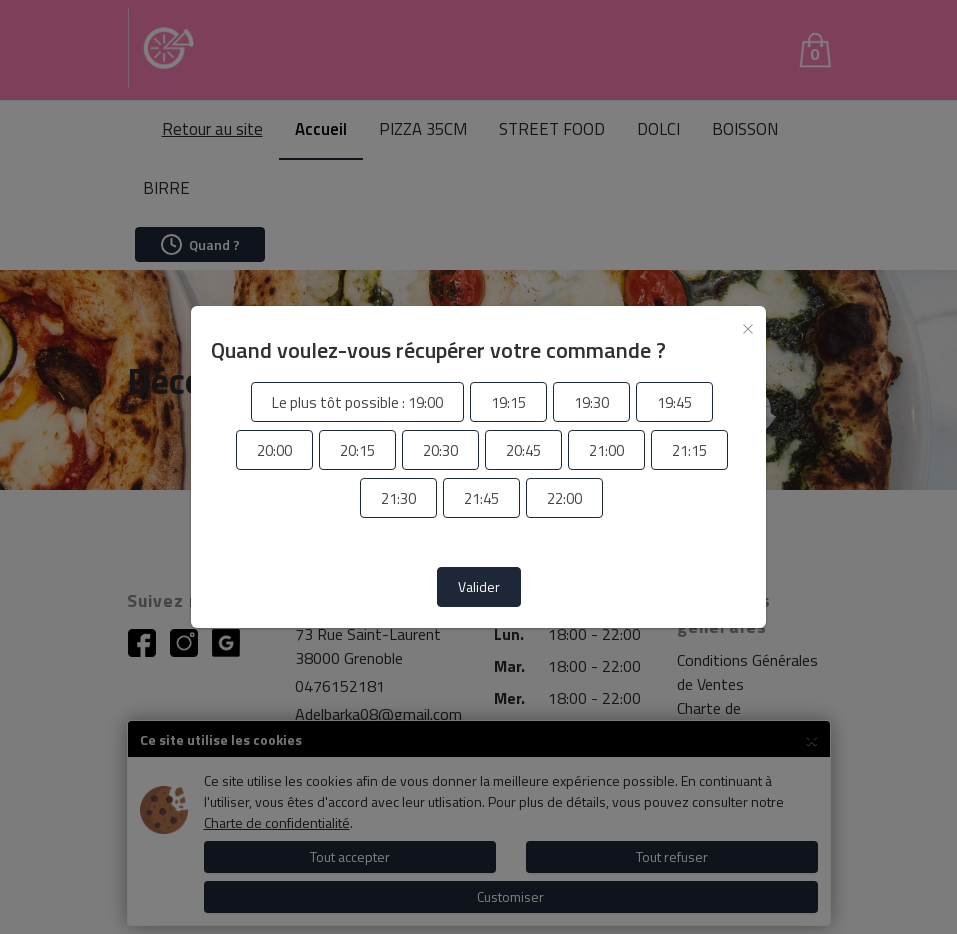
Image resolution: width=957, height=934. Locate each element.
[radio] (357, 403)
